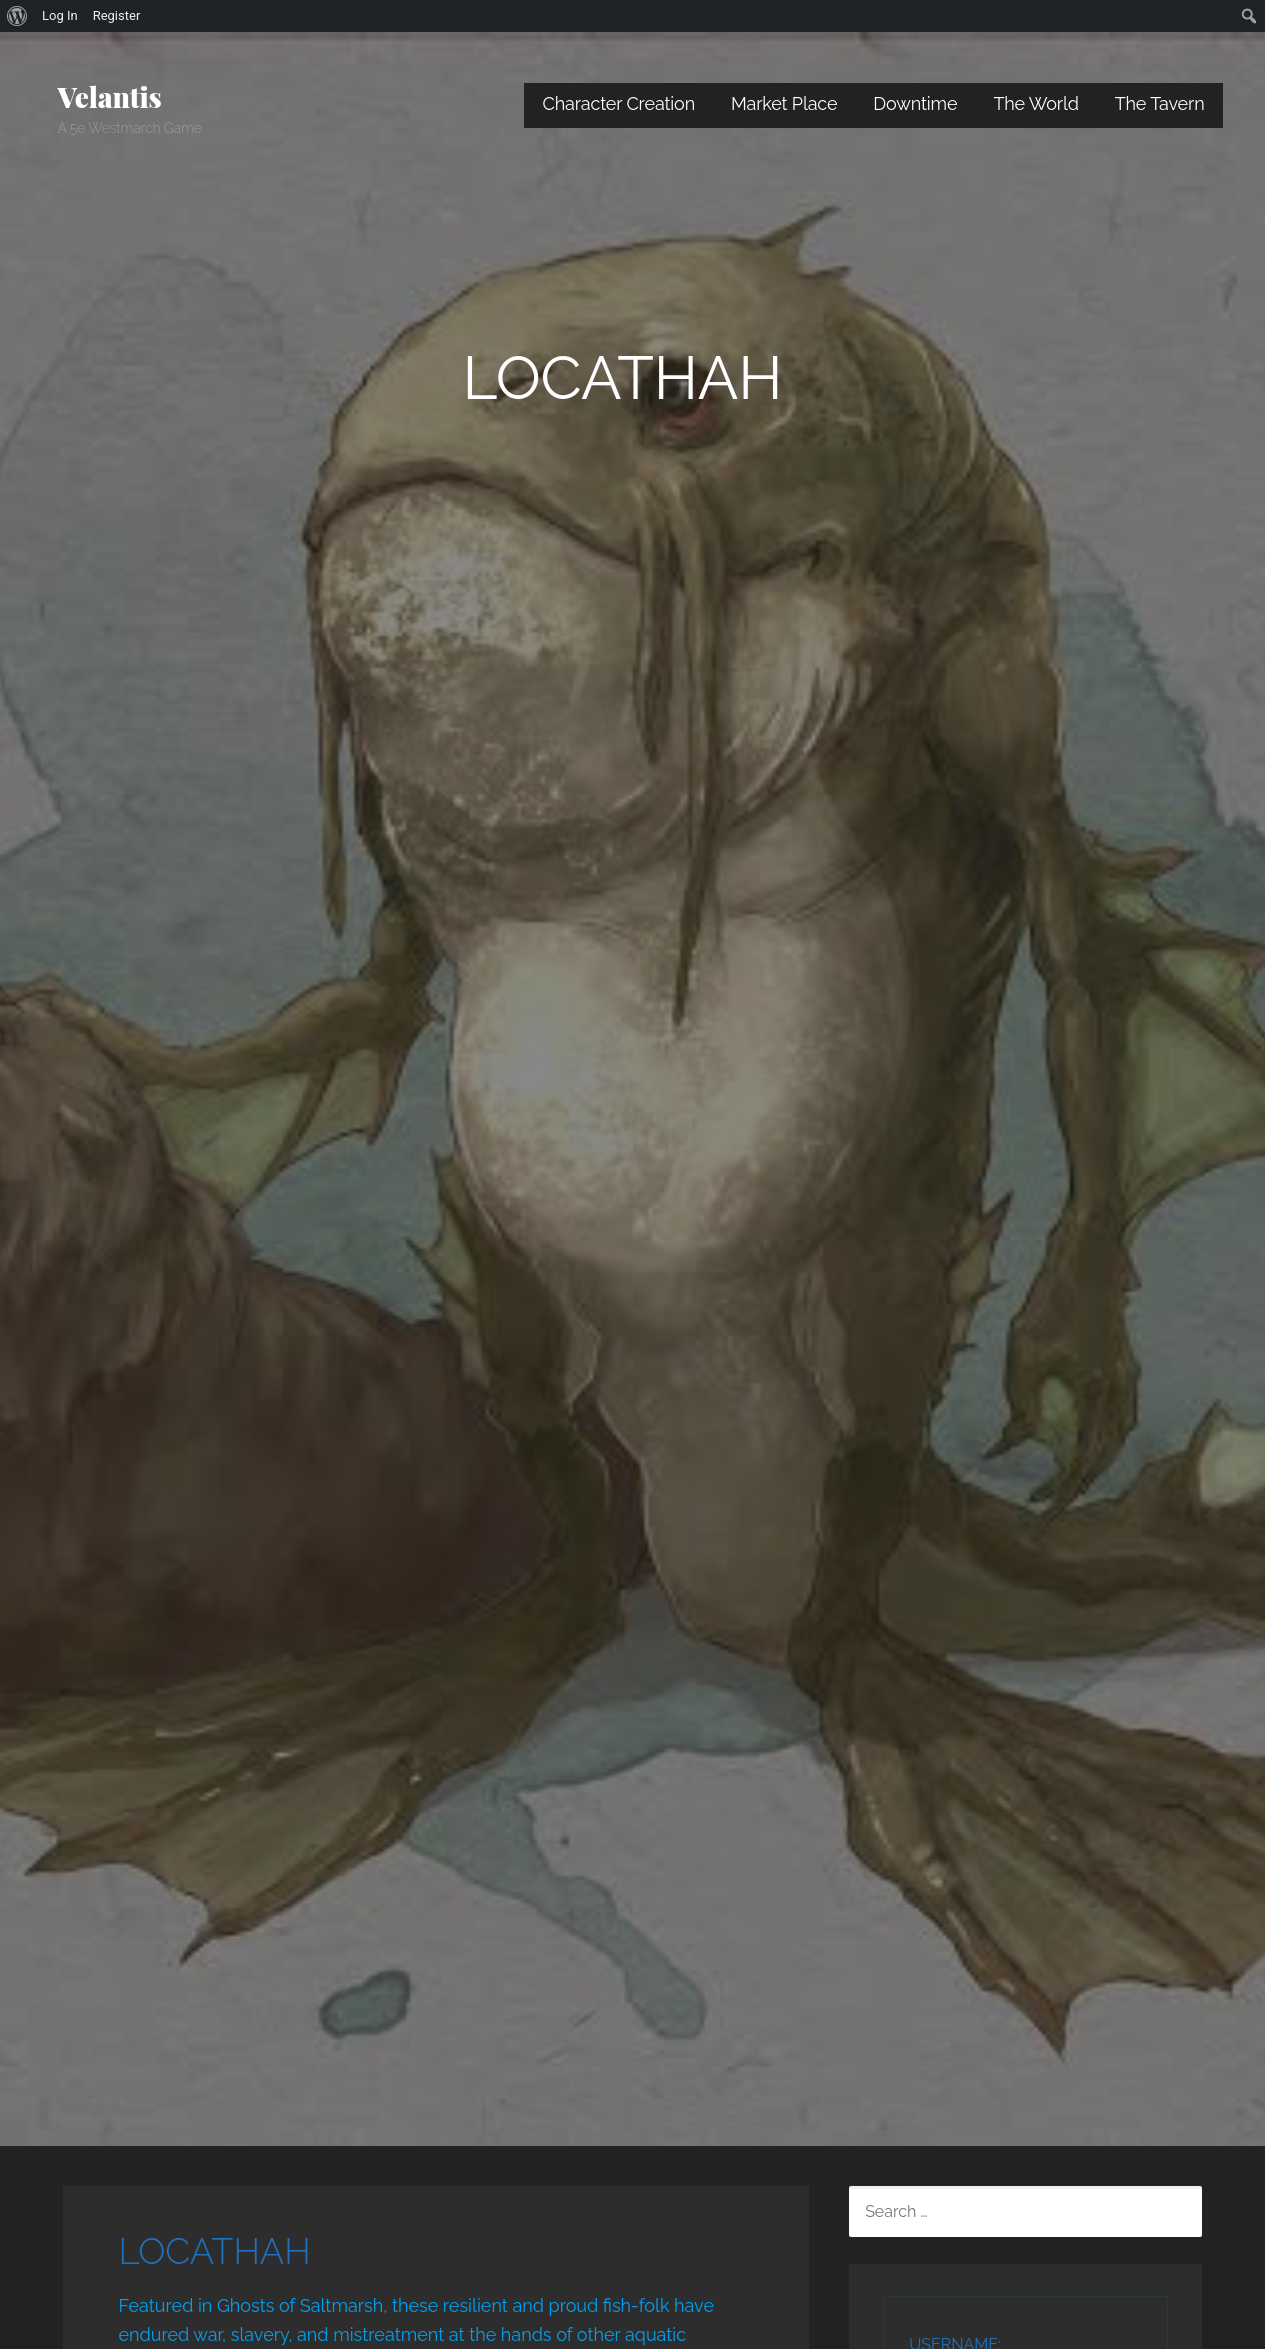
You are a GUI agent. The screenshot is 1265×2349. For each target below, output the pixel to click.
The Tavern (1160, 103)
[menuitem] (17, 16)
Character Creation (618, 103)
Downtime (915, 103)
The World (1035, 103)
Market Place (784, 103)
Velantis (110, 96)
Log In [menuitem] (60, 15)
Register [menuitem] (117, 15)
